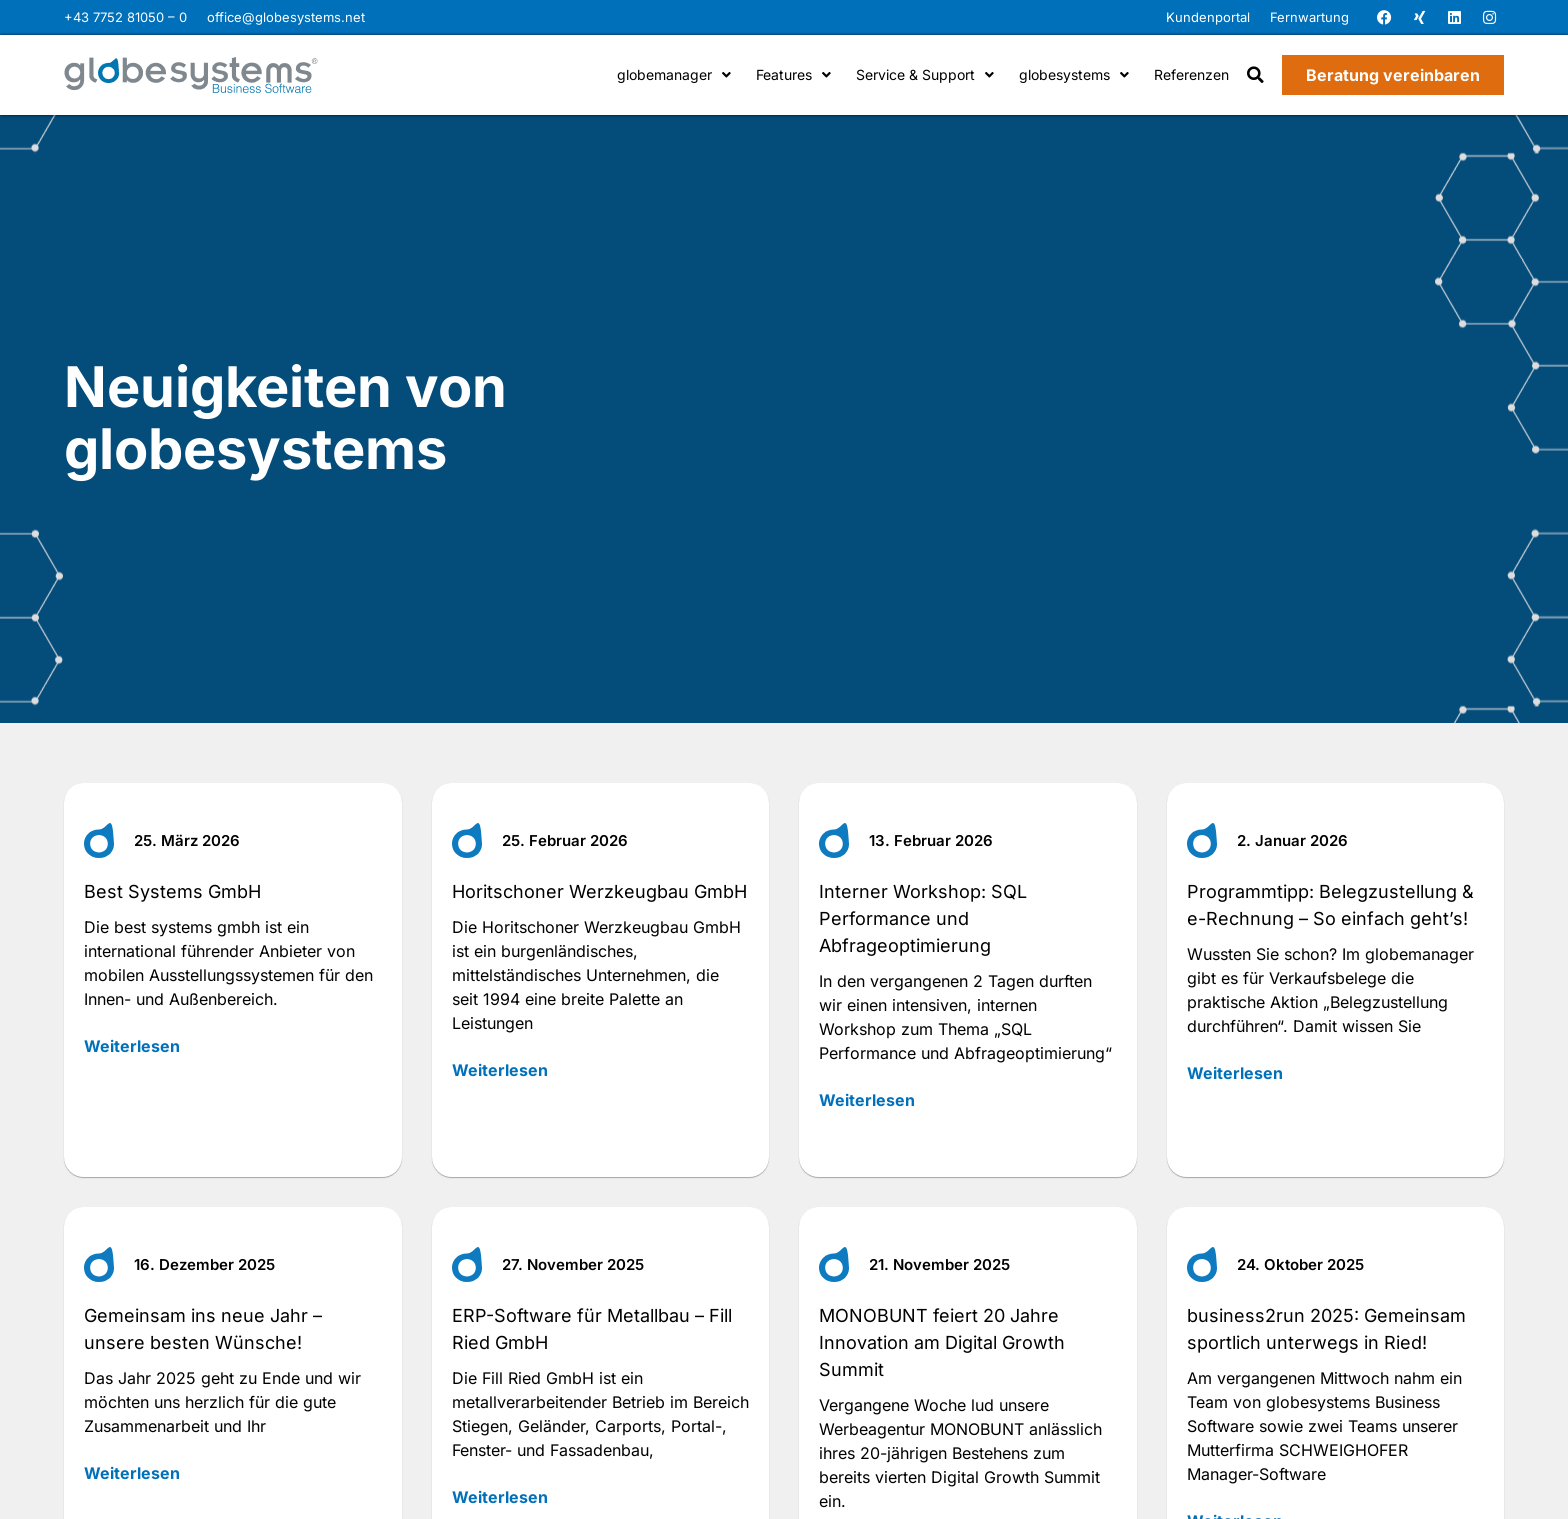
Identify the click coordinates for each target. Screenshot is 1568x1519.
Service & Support (925, 74)
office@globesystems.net (286, 17)
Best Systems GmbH (172, 891)
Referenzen (1191, 74)
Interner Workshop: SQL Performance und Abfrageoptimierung (923, 918)
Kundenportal (1208, 17)
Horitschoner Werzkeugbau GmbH (599, 891)
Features (793, 74)
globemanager (674, 74)
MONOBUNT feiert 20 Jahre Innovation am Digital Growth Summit (942, 1342)
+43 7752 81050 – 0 (125, 17)
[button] (1255, 75)
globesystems (1074, 74)
